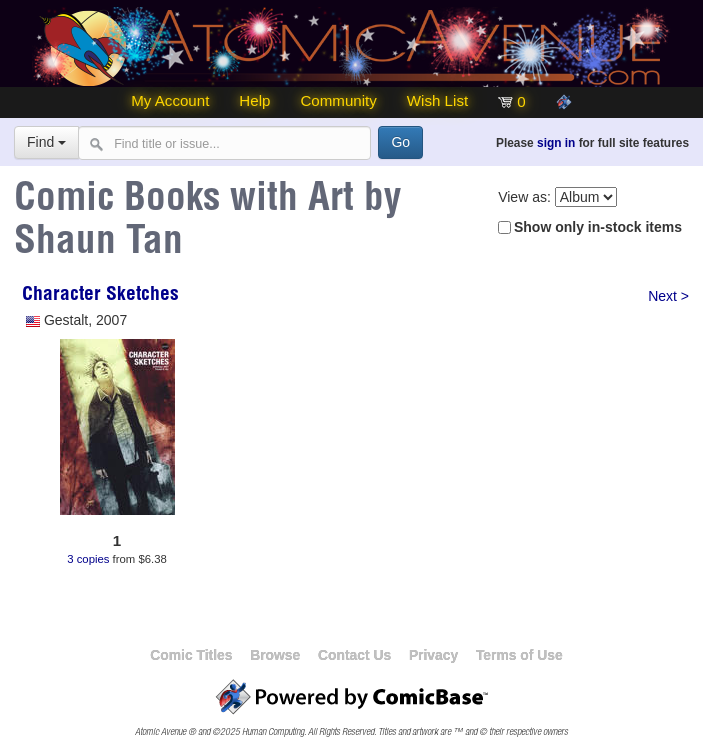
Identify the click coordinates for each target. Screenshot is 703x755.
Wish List (437, 100)
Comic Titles (191, 655)
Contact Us (354, 655)
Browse (275, 655)
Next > (668, 296)
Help (254, 100)
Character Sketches (100, 296)
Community (338, 100)
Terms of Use (519, 655)
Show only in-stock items (598, 227)
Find (46, 142)
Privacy (433, 655)
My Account (170, 100)
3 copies (88, 558)
